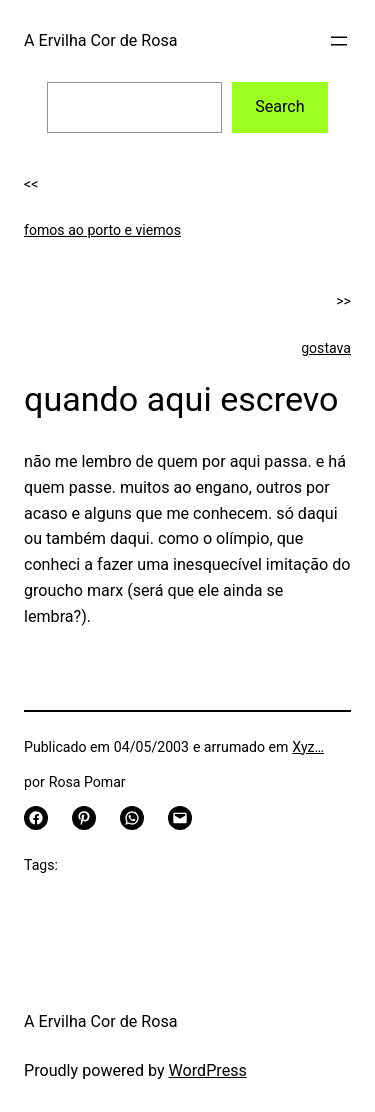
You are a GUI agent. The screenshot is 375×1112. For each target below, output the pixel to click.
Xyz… (308, 747)
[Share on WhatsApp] (132, 818)
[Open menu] (339, 41)
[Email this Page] (180, 818)
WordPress (208, 1070)
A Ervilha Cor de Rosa (100, 40)
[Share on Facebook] (36, 818)
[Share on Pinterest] (84, 818)
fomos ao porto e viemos (102, 230)
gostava (326, 348)
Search (279, 106)
